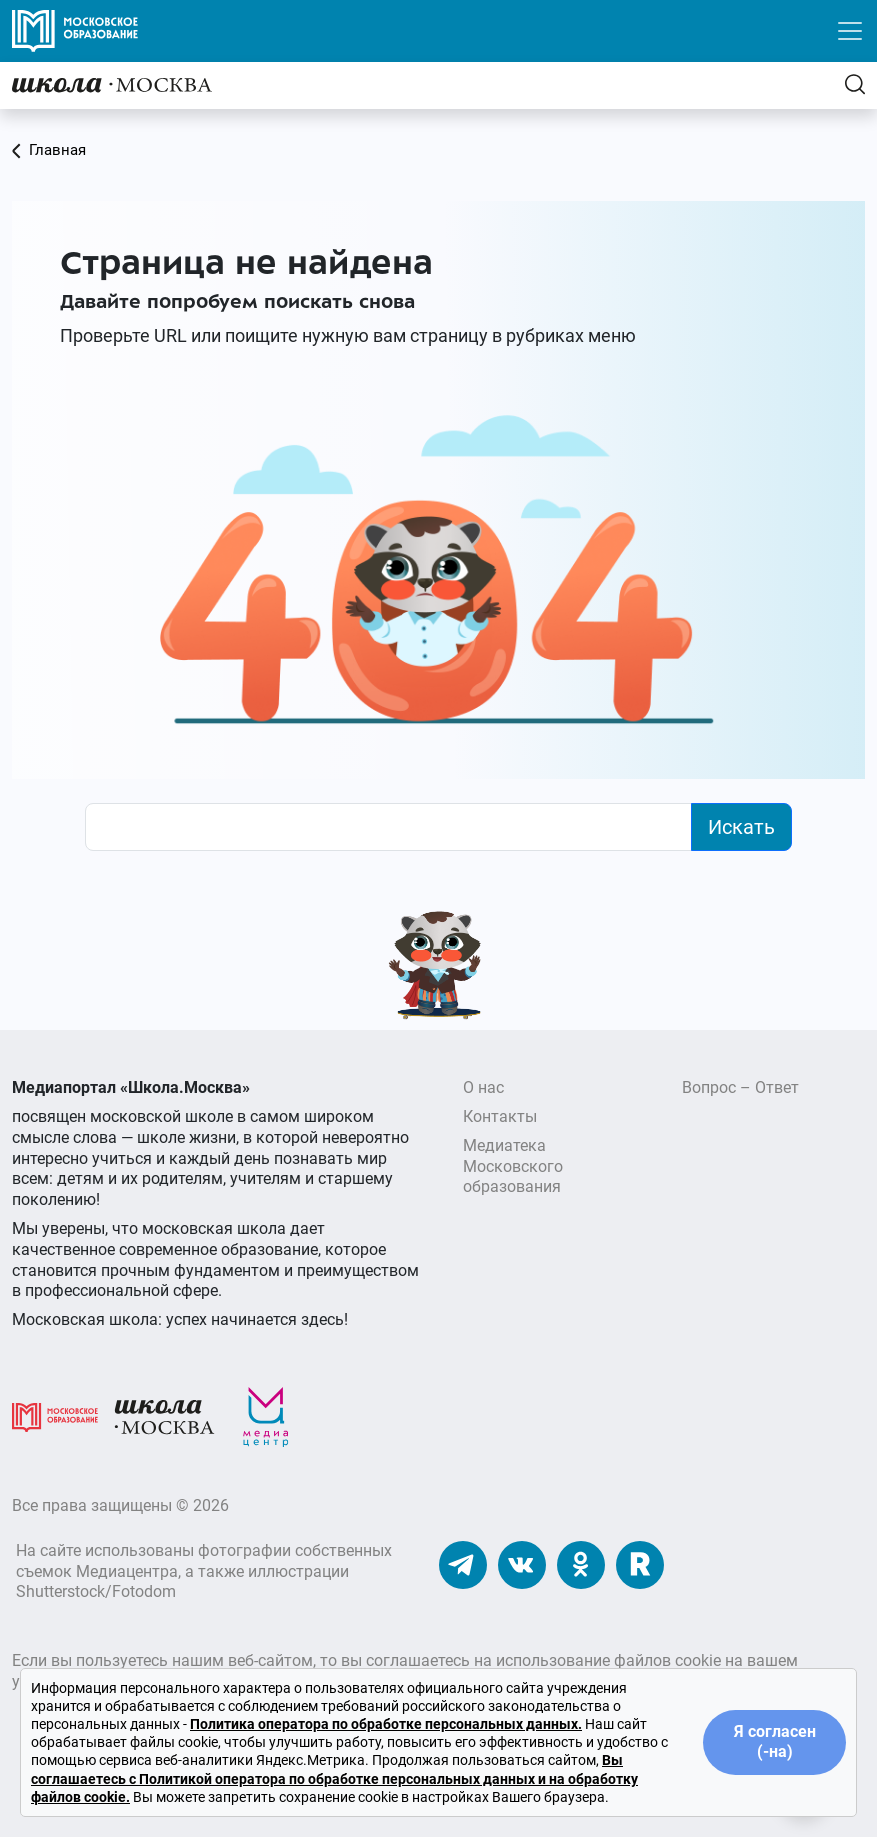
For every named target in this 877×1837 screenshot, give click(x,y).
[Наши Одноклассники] (581, 1564)
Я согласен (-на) (775, 1742)
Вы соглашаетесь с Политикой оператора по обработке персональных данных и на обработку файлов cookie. (334, 1778)
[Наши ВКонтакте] (522, 1564)
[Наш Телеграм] (463, 1564)
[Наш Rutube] (640, 1564)
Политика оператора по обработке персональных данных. (386, 1724)
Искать (741, 827)
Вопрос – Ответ (740, 1087)
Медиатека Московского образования (513, 1166)
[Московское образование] (55, 1416)
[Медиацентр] (266, 1416)
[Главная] (112, 84)
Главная (49, 150)
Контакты (500, 1116)
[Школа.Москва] (165, 1416)
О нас (483, 1087)
